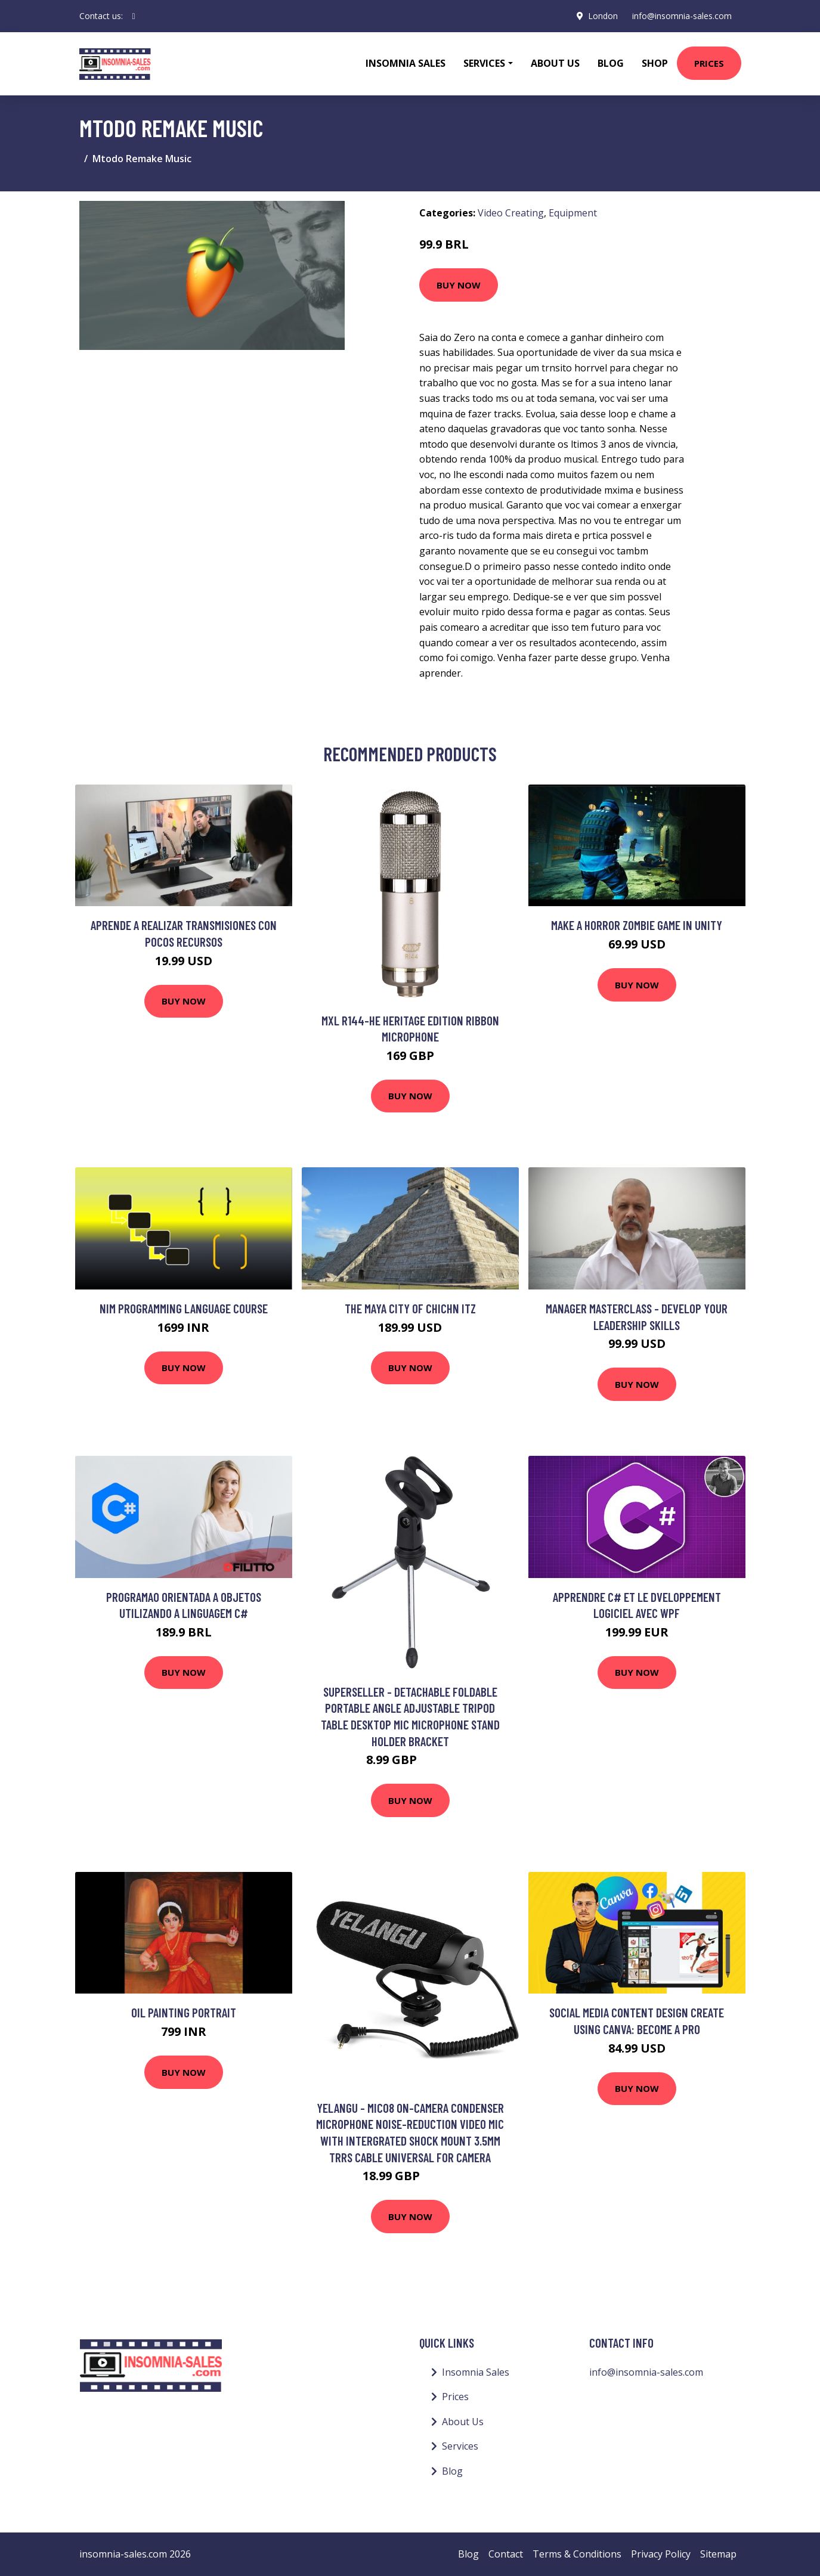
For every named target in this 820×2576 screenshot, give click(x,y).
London (603, 15)
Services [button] (484, 63)
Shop (655, 63)
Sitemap (718, 2553)
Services (460, 2446)
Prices (709, 63)
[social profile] (134, 16)
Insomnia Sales (405, 63)
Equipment (573, 212)
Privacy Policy (661, 2553)
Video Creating (511, 212)
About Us (555, 63)
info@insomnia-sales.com (682, 15)
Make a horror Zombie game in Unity (636, 924)
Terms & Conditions (577, 2553)
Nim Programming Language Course (184, 1308)
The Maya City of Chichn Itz (410, 1308)
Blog (611, 63)
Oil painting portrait (183, 2012)
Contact (505, 2553)
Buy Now (459, 285)
